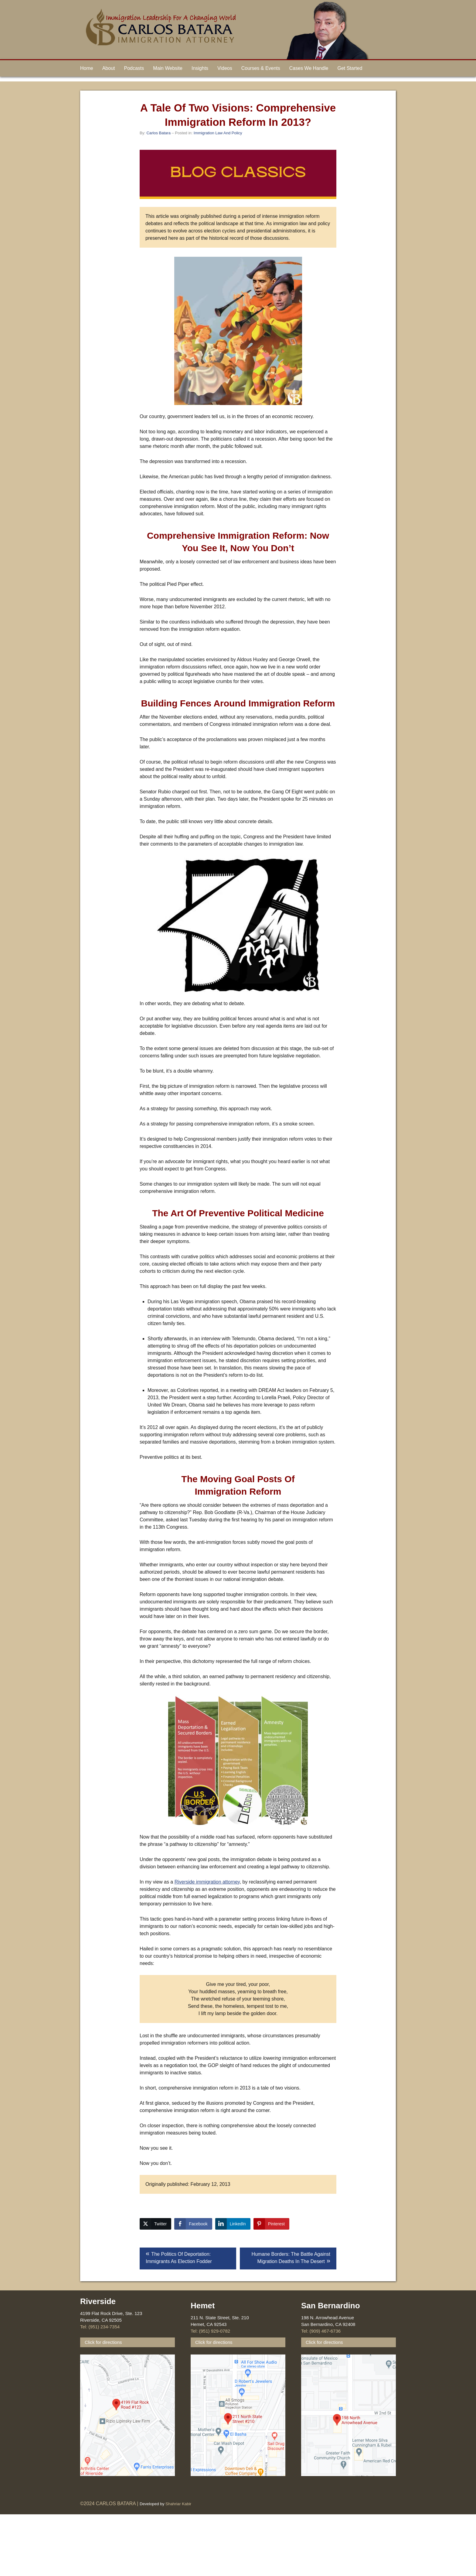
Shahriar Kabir (178, 2504)
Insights (200, 68)
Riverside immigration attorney (207, 1881)
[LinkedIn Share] (232, 2224)
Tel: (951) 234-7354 (100, 2326)
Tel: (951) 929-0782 (210, 2331)
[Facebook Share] (193, 2224)
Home (86, 68)
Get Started (349, 68)
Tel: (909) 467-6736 (321, 2331)
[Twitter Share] (155, 2224)
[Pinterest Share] (271, 2224)
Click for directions (103, 2342)
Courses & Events (260, 68)
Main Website (167, 68)
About (108, 68)
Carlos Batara (158, 133)
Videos (224, 68)
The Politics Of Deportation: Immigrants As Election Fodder (179, 2257)
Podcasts (134, 68)
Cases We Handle (308, 68)
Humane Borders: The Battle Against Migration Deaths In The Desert (291, 2257)
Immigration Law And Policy (218, 133)
